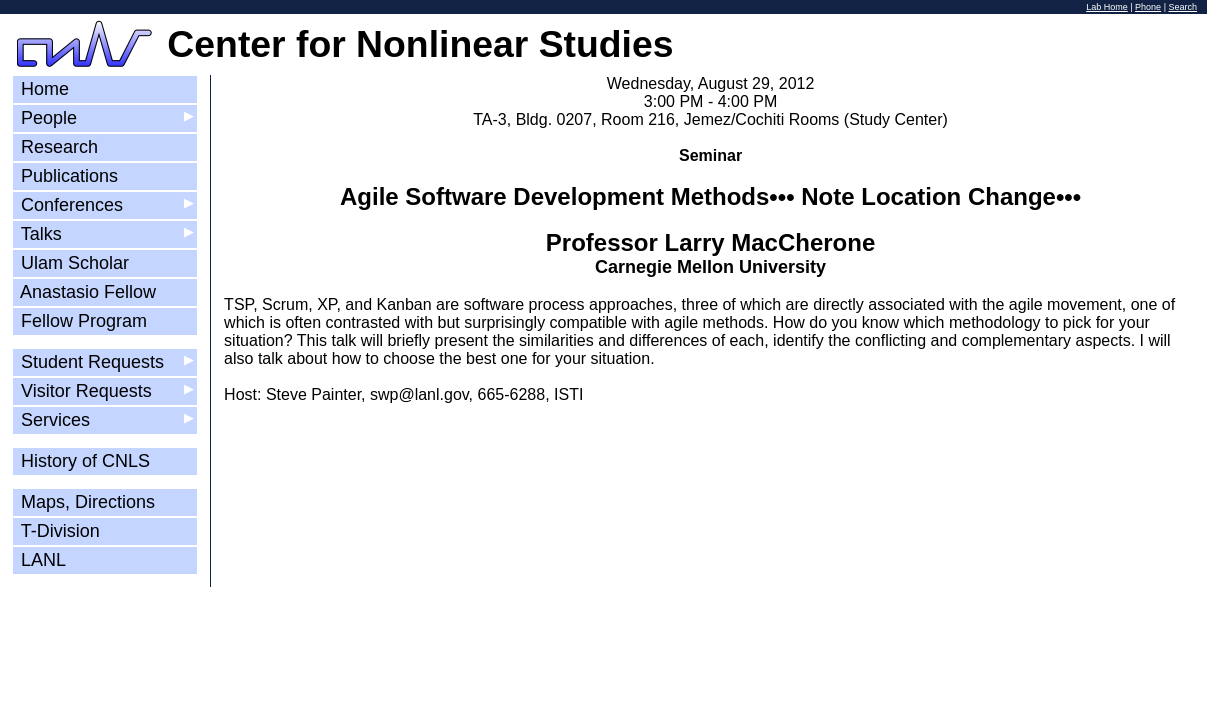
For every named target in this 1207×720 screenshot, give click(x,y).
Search (1182, 7)
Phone (1148, 7)
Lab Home (1107, 7)
